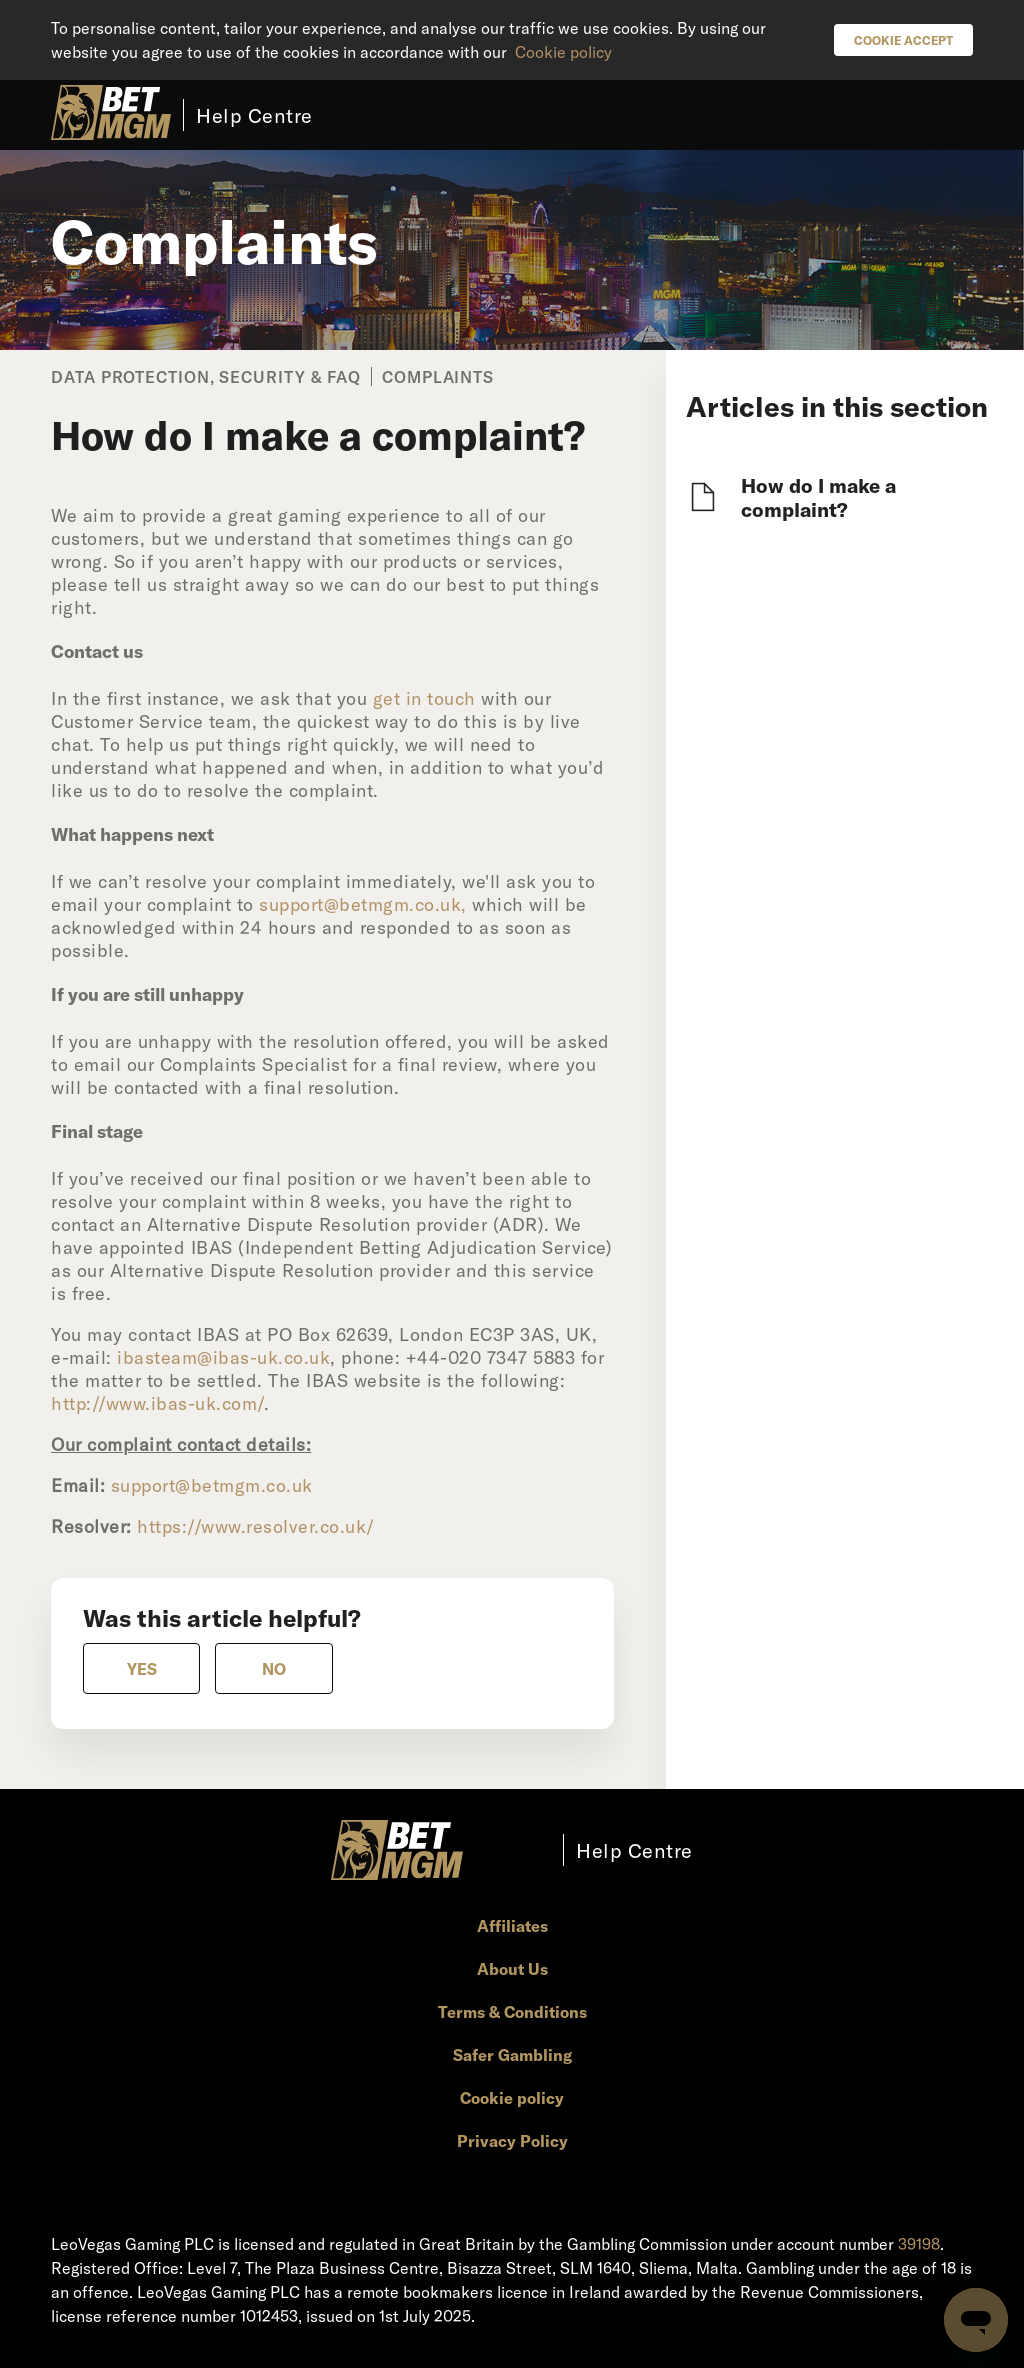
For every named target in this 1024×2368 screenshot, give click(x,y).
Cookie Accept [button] (903, 40)
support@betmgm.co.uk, (363, 904)
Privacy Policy (512, 2140)
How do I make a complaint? (818, 497)
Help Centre (254, 115)
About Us (512, 1968)
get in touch (424, 698)
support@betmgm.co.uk (212, 1485)
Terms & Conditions (512, 2011)
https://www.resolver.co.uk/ (256, 1526)
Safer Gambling (512, 2054)
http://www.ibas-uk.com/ (157, 1403)
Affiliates (512, 1925)
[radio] (141, 1668)
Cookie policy (563, 51)
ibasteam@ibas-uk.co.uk (223, 1357)
